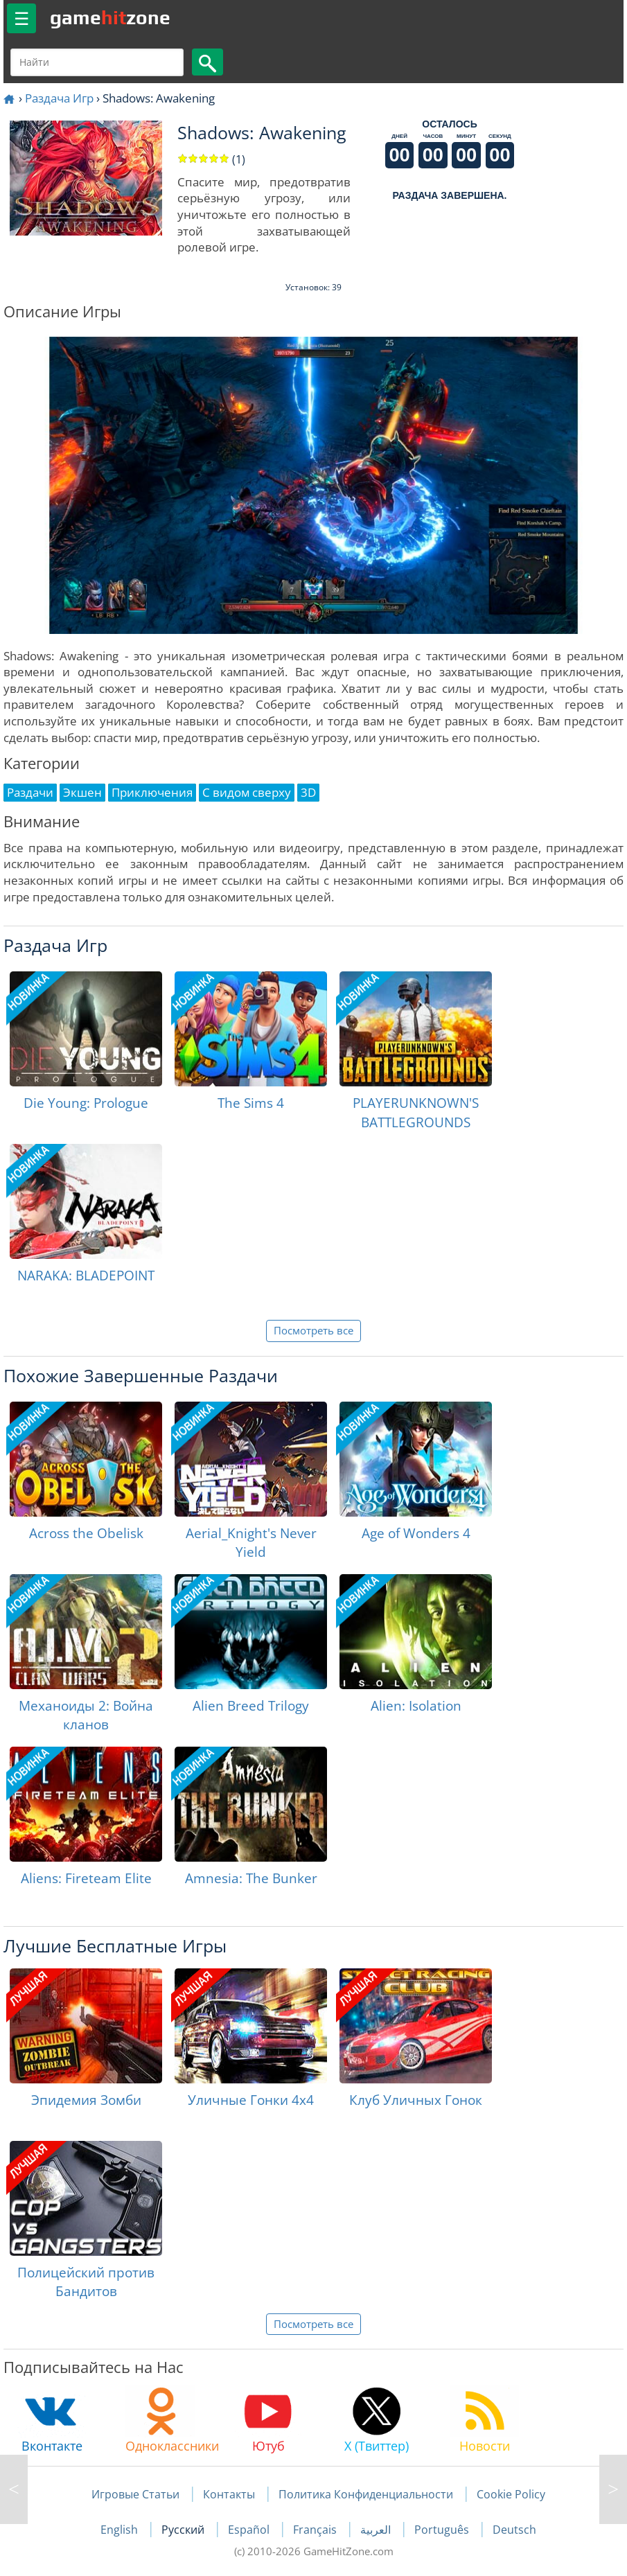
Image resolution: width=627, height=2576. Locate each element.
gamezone (110, 17)
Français (316, 2529)
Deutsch (514, 2529)
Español (250, 2529)
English (120, 2529)
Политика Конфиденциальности (366, 2494)
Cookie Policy (511, 2494)
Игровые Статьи (135, 2494)
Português (443, 2529)
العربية (377, 2529)
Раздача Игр (59, 98)
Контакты (229, 2494)
